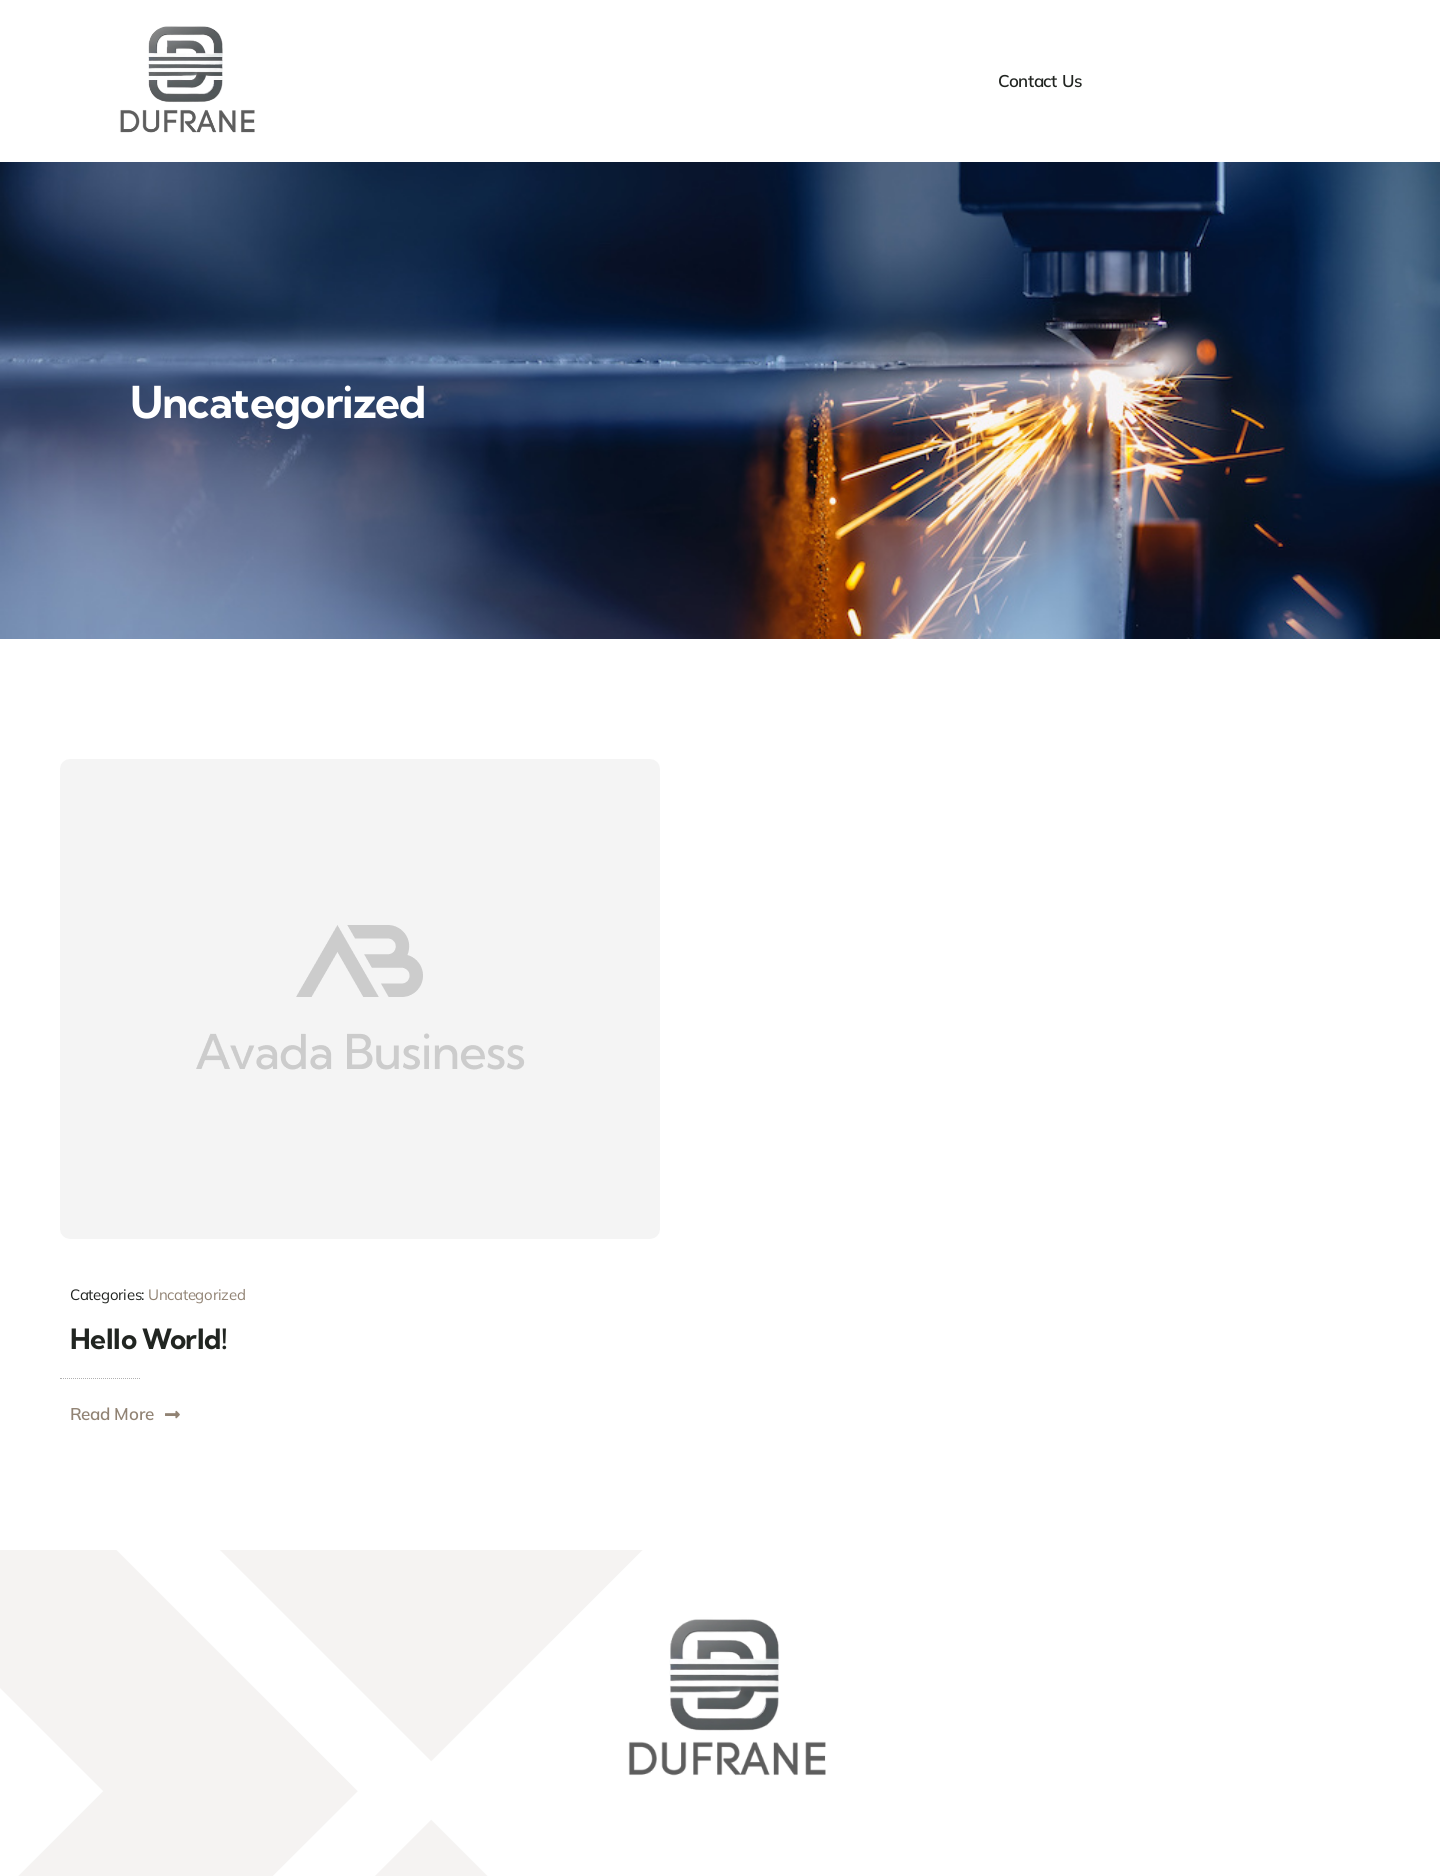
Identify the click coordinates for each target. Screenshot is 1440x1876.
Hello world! (148, 1338)
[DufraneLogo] (182, 28)
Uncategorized (197, 1294)
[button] (126, 1414)
